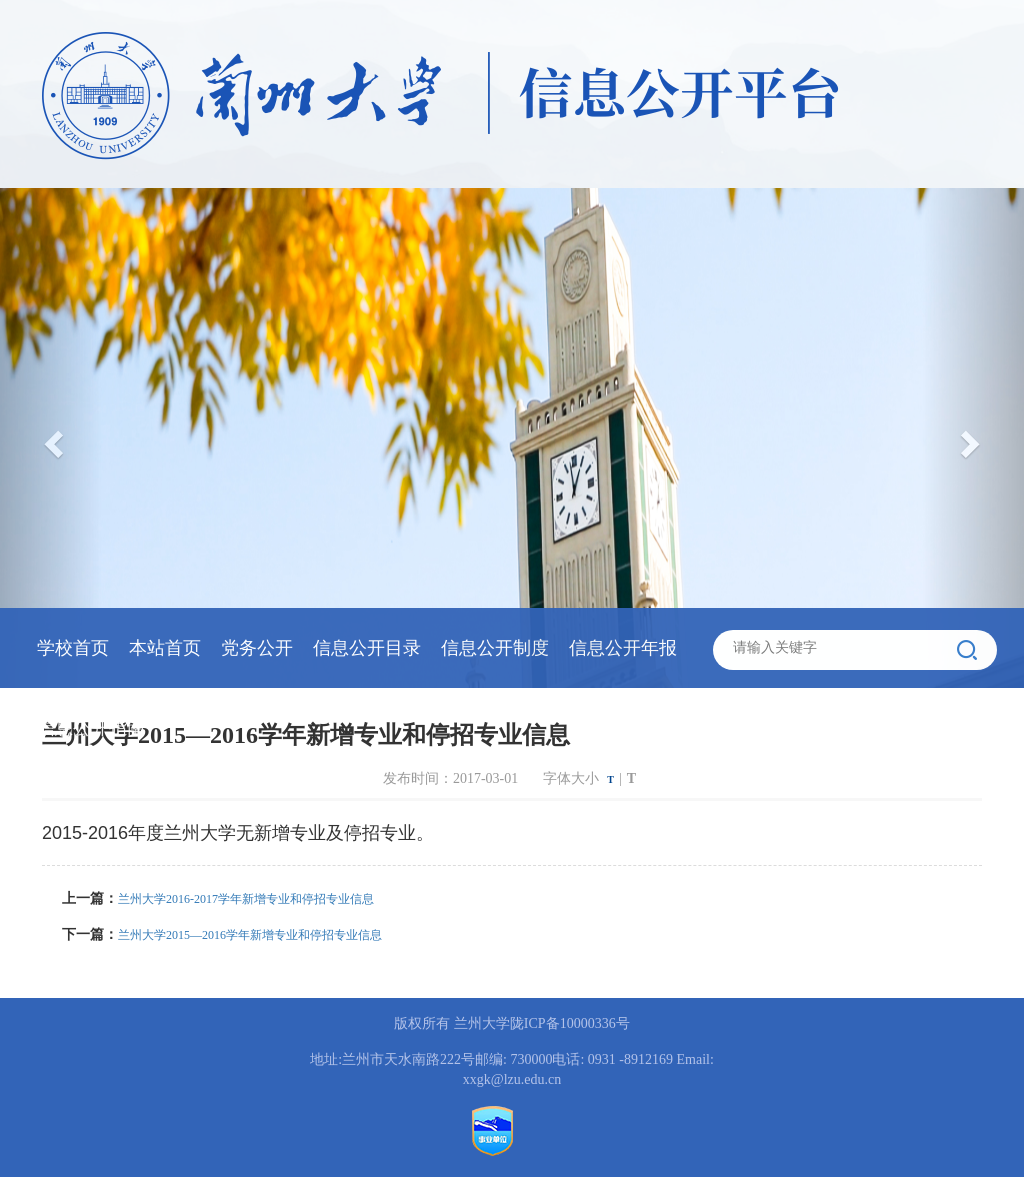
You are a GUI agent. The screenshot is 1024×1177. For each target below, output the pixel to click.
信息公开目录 (367, 648)
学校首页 (73, 648)
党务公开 (257, 648)
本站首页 (165, 648)
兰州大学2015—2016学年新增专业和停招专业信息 (250, 935)
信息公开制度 (495, 648)
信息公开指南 (91, 728)
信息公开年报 (623, 648)
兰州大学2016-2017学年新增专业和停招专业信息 (246, 899)
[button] (973, 438)
